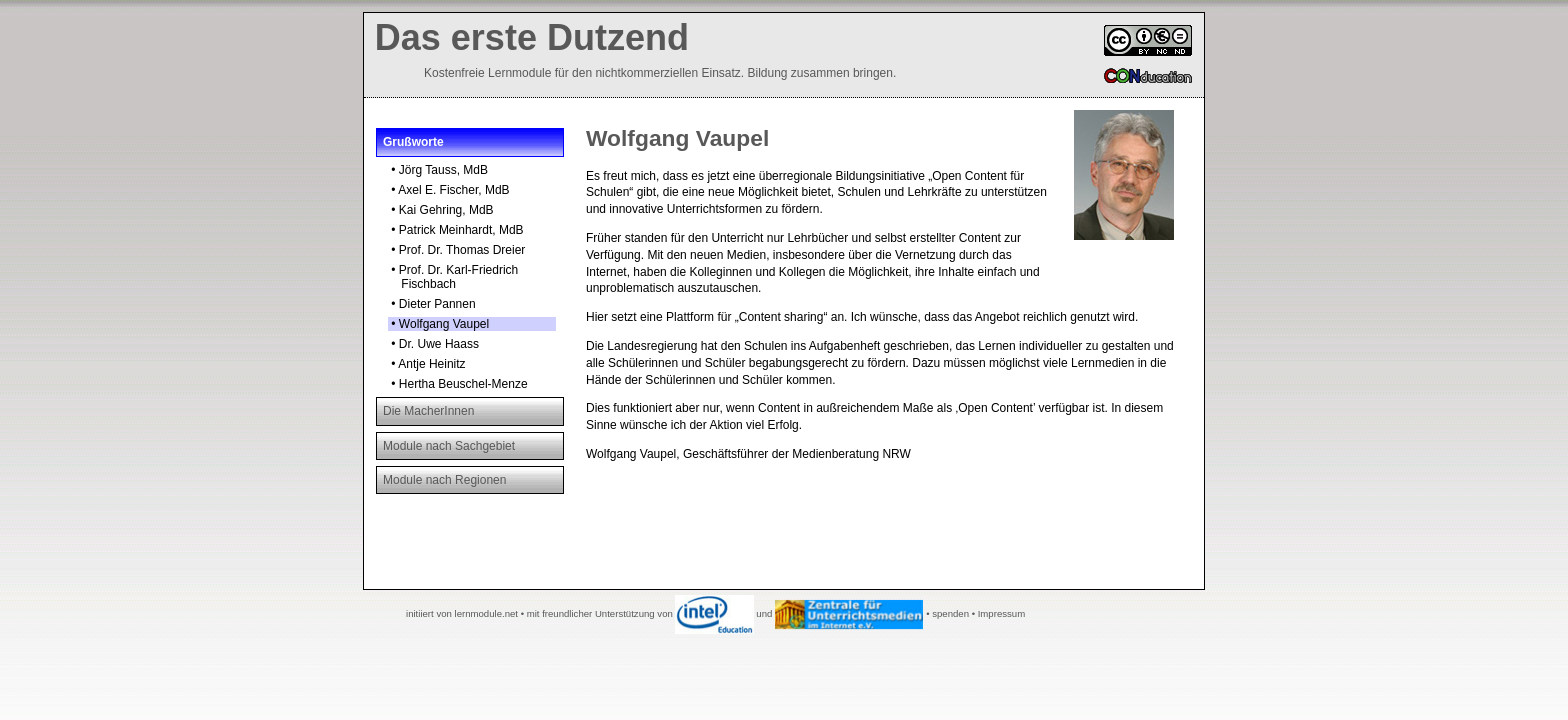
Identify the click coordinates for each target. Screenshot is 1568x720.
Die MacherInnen (428, 411)
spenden (950, 613)
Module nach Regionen (444, 480)
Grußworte (413, 142)
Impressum (1001, 613)
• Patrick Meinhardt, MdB (456, 230)
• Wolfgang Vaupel (438, 324)
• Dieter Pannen (432, 304)
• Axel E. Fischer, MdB (449, 190)
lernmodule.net (486, 613)
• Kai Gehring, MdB (441, 210)
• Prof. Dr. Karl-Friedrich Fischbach (453, 277)
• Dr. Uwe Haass (433, 344)
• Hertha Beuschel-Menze (458, 384)
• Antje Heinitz (427, 364)
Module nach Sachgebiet (449, 446)
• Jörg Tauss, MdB (438, 170)
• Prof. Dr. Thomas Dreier (456, 250)
